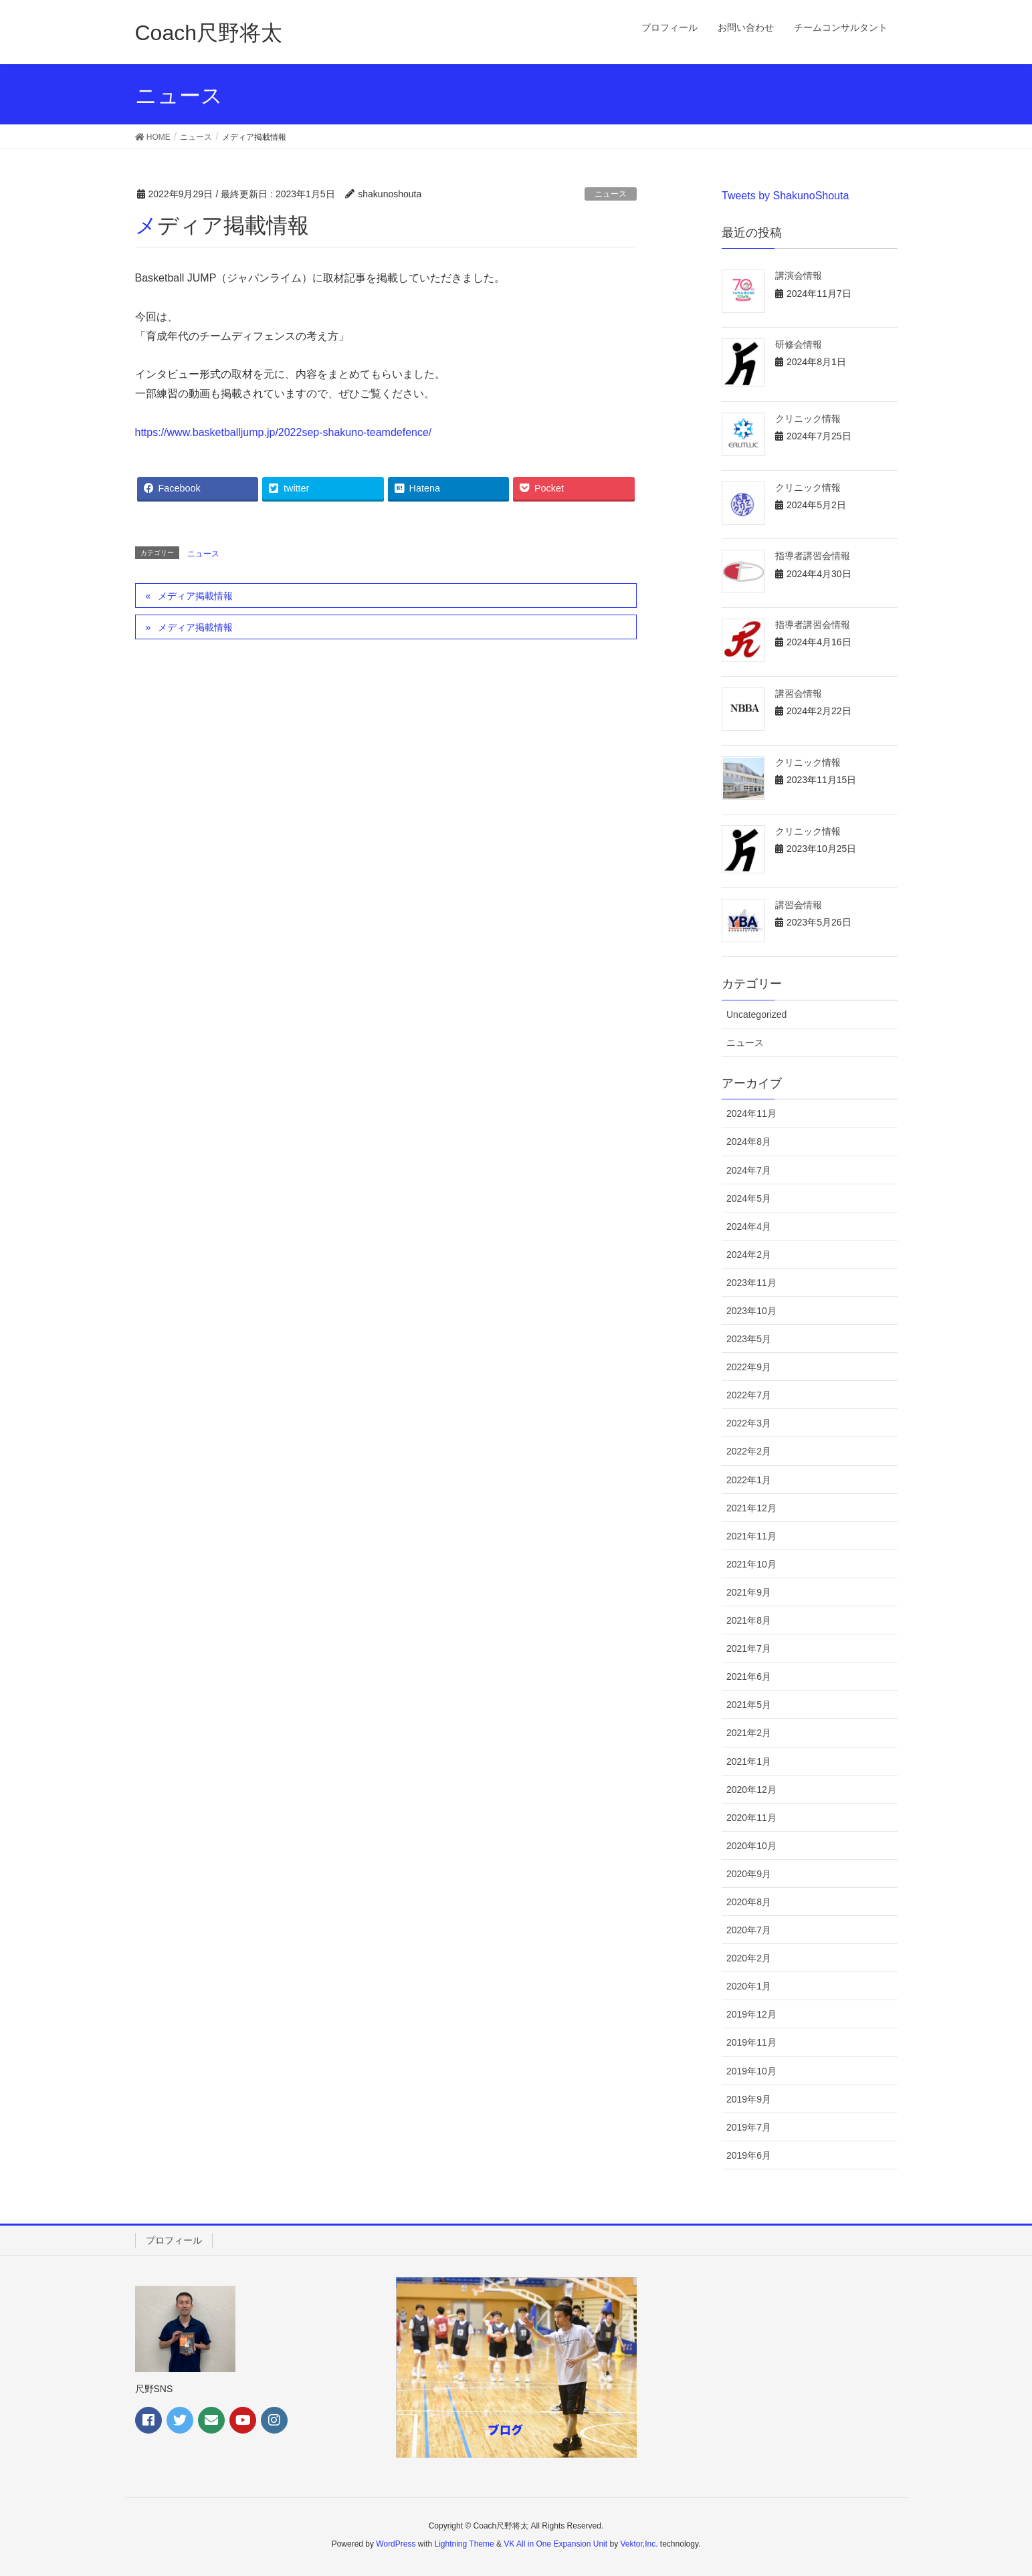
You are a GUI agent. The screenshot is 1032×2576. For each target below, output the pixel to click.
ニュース (611, 194)
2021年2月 (748, 1732)
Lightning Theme (464, 2544)
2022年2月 (748, 1451)
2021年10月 (751, 1564)
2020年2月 (748, 1958)
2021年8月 (748, 1620)
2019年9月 (748, 2099)
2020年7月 (748, 1930)
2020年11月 (751, 1817)
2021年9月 (748, 1592)
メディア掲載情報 (195, 596)
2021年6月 (748, 1676)
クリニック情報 (808, 418)
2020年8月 (748, 1902)
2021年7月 (748, 1648)
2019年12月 (751, 2014)
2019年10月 (751, 2071)
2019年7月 (748, 2127)
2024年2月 (748, 1254)
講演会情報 (798, 275)
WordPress (395, 2544)
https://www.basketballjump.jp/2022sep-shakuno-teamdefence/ (283, 432)
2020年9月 (748, 1873)
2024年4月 (748, 1226)
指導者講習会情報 (812, 555)
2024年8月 (748, 1141)
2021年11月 (751, 1536)
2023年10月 (751, 1310)
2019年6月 (748, 2155)
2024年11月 (751, 1113)
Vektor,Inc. (638, 2544)
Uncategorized (756, 1014)
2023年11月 (751, 1282)
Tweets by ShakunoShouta (785, 195)
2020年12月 (751, 1789)
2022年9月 (748, 1367)
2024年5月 (748, 1198)
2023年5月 (748, 1338)
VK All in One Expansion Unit (555, 2544)
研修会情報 (798, 344)
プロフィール (174, 2240)
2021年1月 (748, 1761)
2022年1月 (748, 1480)
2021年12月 (751, 1508)
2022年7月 (748, 1395)
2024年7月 (748, 1170)
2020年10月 (751, 1845)
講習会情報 (798, 693)
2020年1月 (748, 1986)
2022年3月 (748, 1423)
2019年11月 (751, 2042)
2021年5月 (748, 1704)
